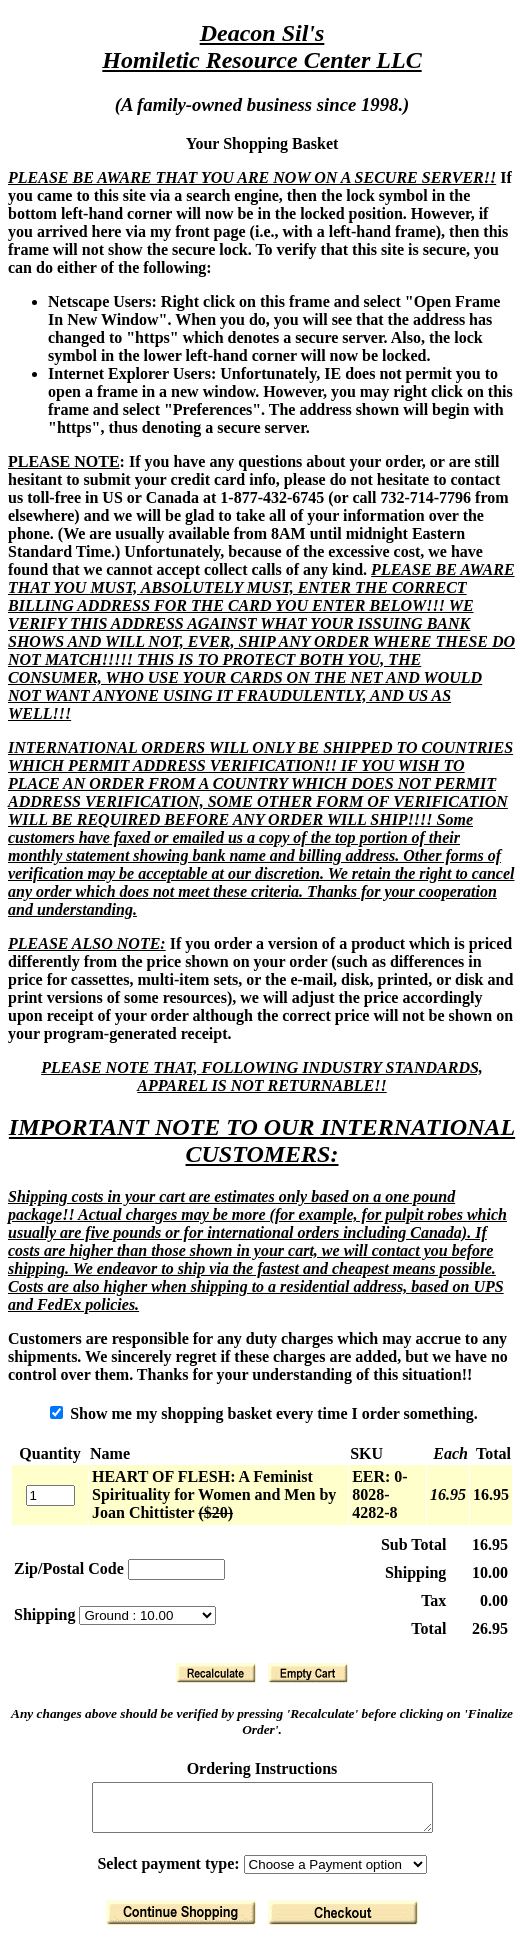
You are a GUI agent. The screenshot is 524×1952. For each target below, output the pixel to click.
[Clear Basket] (308, 1673)
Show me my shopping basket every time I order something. (264, 1413)
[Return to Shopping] (181, 1921)
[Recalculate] (216, 1673)
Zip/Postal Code (69, 1568)
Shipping (46, 1614)
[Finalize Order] (343, 1921)
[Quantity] (50, 1495)
